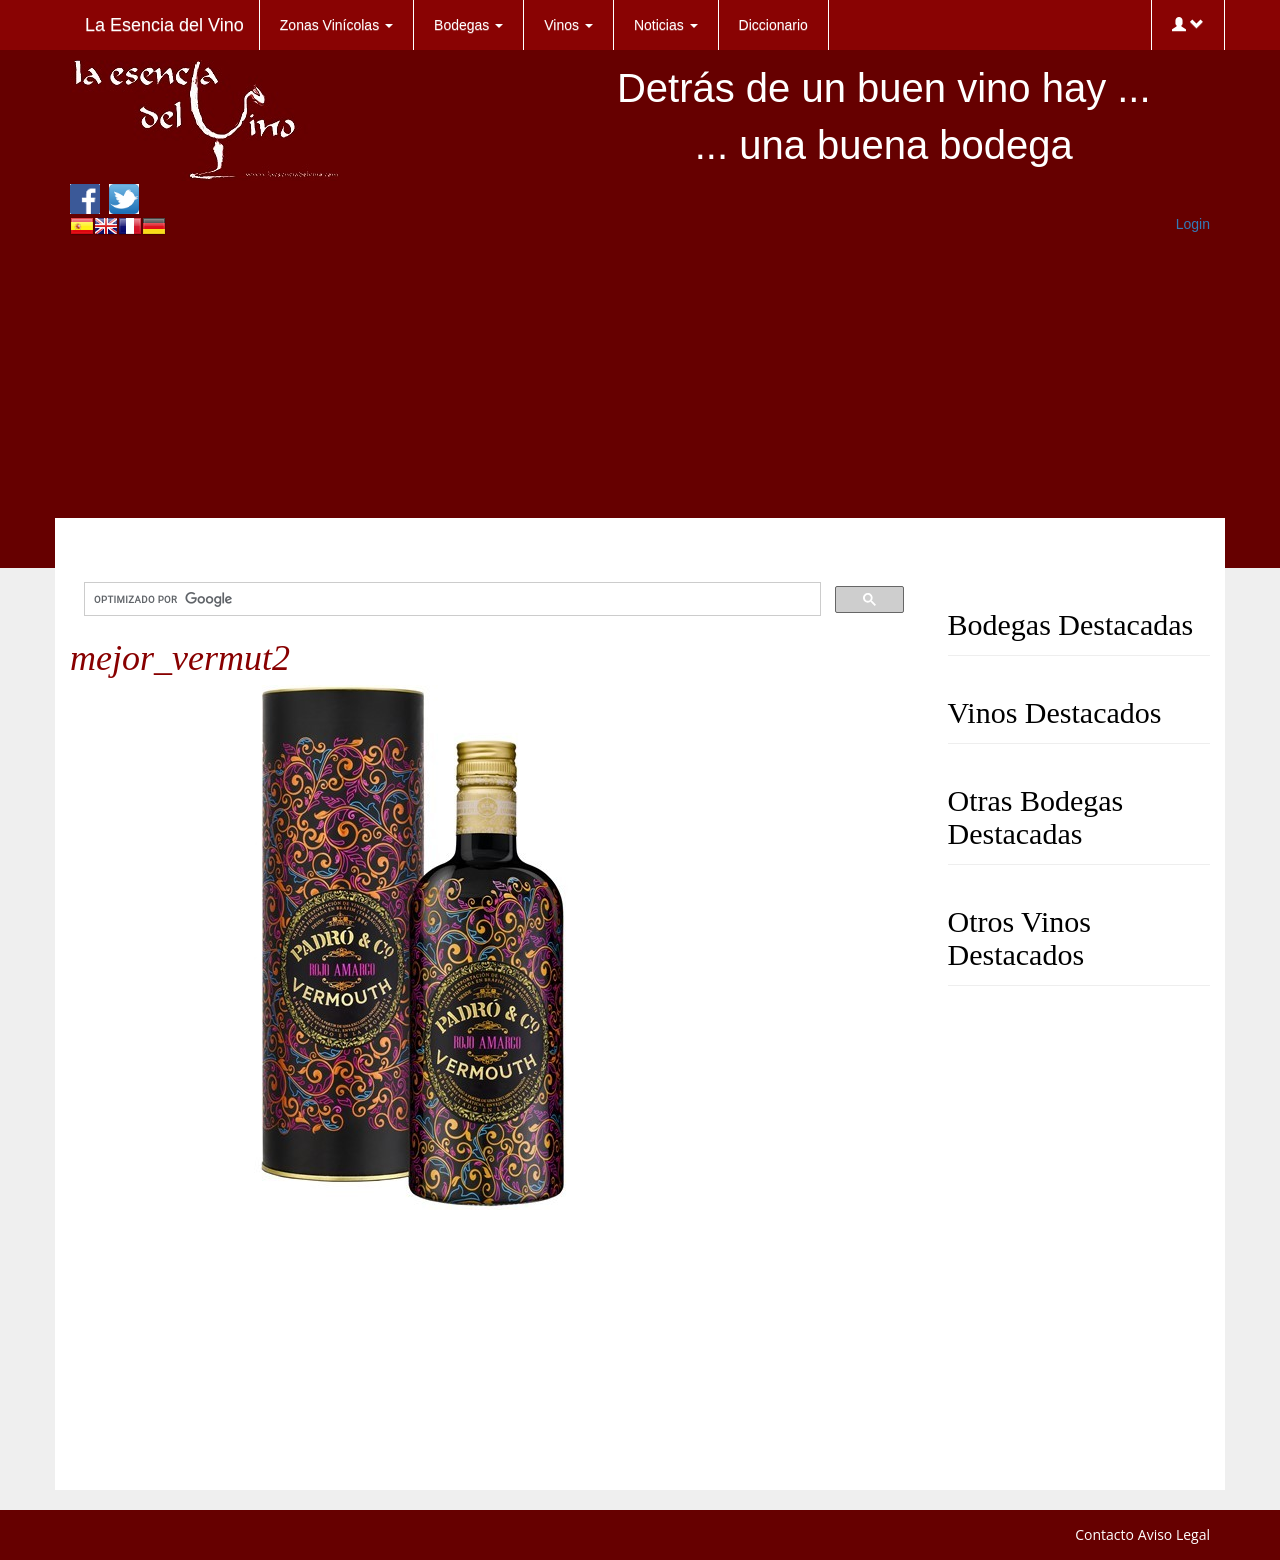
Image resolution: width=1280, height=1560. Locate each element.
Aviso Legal (1174, 1534)
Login (1193, 224)
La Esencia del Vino (164, 25)
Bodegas (468, 25)
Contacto (1104, 1534)
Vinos (568, 25)
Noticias (666, 25)
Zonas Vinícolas (336, 25)
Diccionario (773, 25)
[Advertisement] (640, 378)
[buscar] (450, 599)
